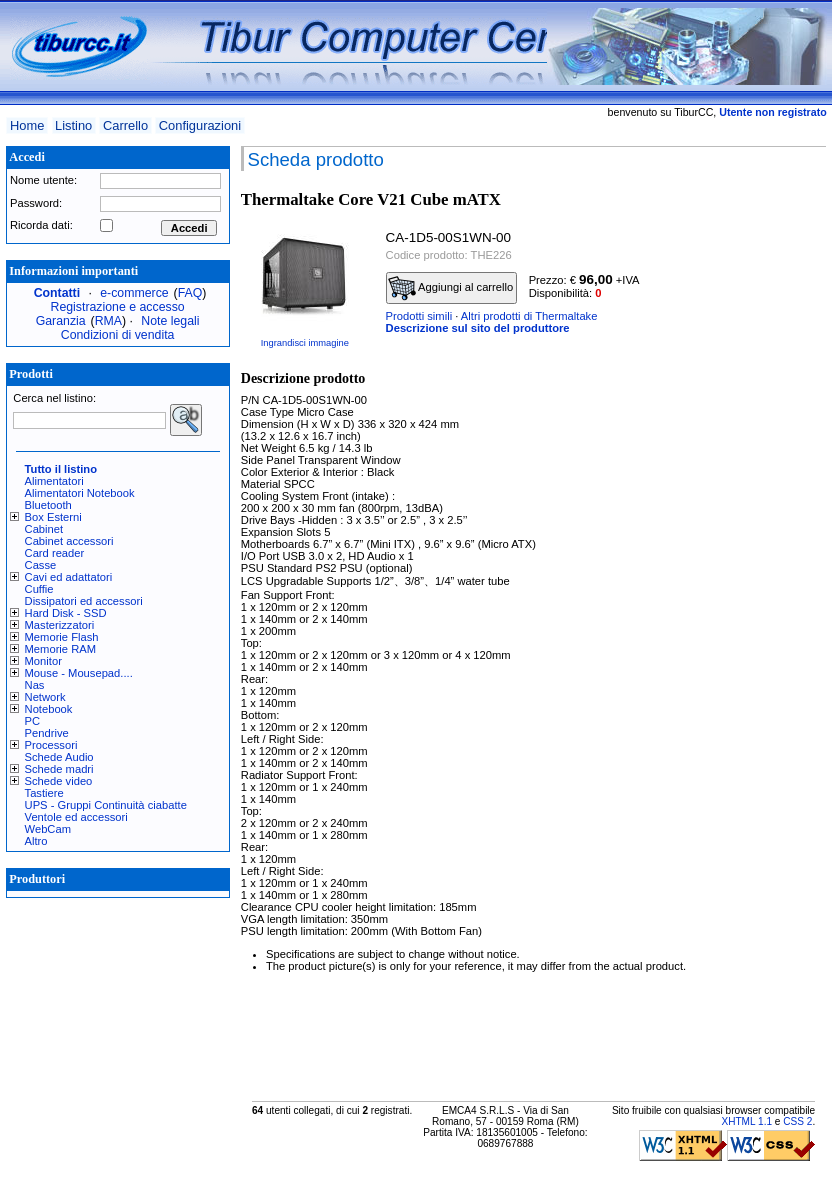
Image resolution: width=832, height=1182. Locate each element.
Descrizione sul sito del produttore (478, 328)
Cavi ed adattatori (69, 577)
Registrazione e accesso (118, 307)
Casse (41, 565)
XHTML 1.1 (746, 1121)
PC (33, 721)
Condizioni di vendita (118, 335)
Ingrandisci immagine (305, 343)
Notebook (49, 709)
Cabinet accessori (69, 541)
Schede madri (59, 769)
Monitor (43, 661)
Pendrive (47, 733)
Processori (51, 745)
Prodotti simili (419, 316)
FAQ (190, 293)
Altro (36, 841)
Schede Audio (59, 757)
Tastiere (44, 793)
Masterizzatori (60, 625)
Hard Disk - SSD (66, 613)
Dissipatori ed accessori (84, 601)
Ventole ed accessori (76, 817)
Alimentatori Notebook (80, 493)
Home (27, 125)
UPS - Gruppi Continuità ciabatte (106, 805)
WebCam (48, 829)
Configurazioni (200, 125)
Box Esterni (53, 517)
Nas (35, 685)
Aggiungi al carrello (451, 288)
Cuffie (39, 589)
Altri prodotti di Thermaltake (529, 316)
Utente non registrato (772, 112)
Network (45, 697)
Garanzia (61, 321)
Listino (73, 125)
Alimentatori (54, 481)
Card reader (55, 553)
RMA (108, 321)
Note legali (170, 321)
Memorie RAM (60, 649)
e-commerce (134, 293)
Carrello (125, 125)
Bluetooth (48, 505)
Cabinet (44, 529)
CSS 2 (797, 1121)
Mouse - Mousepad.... (79, 673)
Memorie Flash (62, 637)
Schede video (59, 781)
